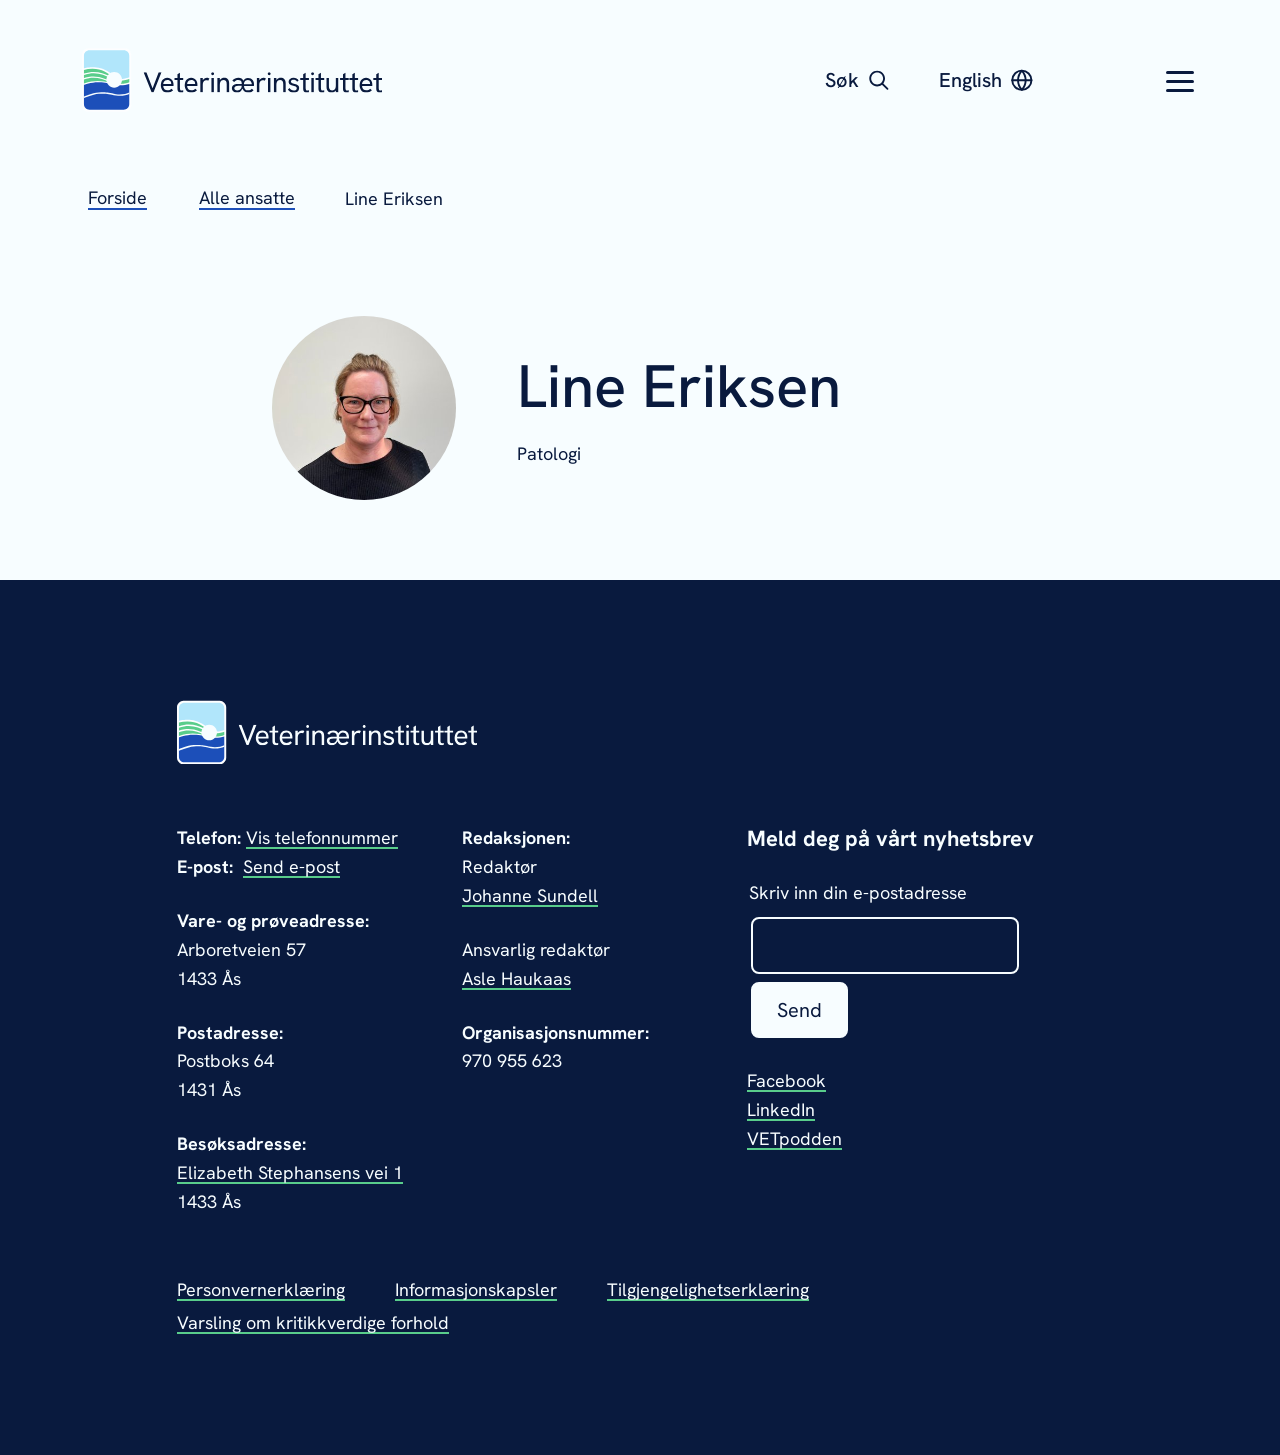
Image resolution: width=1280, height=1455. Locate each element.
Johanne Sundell (530, 895)
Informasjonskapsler (476, 1289)
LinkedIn (781, 1109)
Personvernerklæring (261, 1289)
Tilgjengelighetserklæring (708, 1289)
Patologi (549, 453)
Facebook (786, 1080)
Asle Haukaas (516, 978)
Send (799, 1010)
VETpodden (794, 1138)
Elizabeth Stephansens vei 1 (290, 1172)
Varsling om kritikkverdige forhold (313, 1322)
